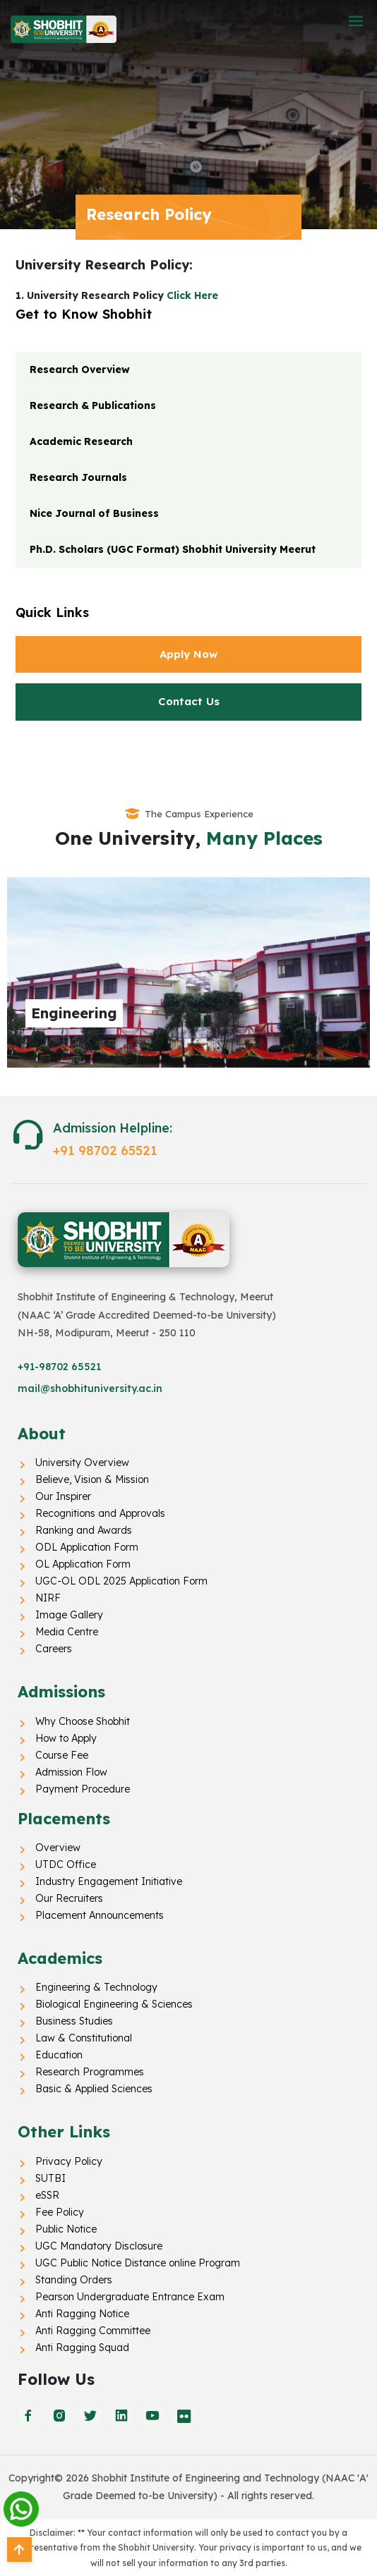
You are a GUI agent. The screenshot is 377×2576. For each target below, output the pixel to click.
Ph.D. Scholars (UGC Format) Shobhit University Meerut (173, 549)
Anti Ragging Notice (82, 2313)
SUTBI (50, 2178)
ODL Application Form (86, 1547)
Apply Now (188, 654)
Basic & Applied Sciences (93, 2088)
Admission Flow (71, 1772)
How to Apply (66, 1738)
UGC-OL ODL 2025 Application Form (121, 1581)
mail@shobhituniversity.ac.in (90, 1388)
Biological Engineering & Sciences (114, 2004)
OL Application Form (83, 1564)
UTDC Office (65, 1864)
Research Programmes (89, 2071)
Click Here (192, 295)
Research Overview (80, 369)
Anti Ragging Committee (92, 2330)
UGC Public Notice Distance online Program (137, 2263)
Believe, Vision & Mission (92, 1479)
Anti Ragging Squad (82, 2347)
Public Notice (66, 2229)
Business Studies (74, 2021)
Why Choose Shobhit (82, 1721)
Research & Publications (93, 405)
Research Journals (78, 477)
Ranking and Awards (83, 1530)
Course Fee (61, 1755)
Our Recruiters (69, 1898)
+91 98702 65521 (105, 1150)
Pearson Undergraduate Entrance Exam (130, 2296)
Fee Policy (59, 2212)
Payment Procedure (82, 1789)
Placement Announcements (99, 1915)
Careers (53, 1648)
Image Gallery (69, 1614)
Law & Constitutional (83, 2038)
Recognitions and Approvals (100, 1513)
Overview (57, 1847)
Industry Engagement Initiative (108, 1881)
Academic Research (81, 441)
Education (59, 2055)
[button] (355, 22)
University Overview (82, 1462)
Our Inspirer (63, 1496)
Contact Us (189, 701)
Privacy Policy (68, 2161)
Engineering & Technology (96, 1987)
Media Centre (66, 1631)
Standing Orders (73, 2279)
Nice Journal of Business (94, 513)
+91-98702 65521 (59, 1366)
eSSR (47, 2195)
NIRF (48, 1598)
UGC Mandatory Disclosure (98, 2246)
